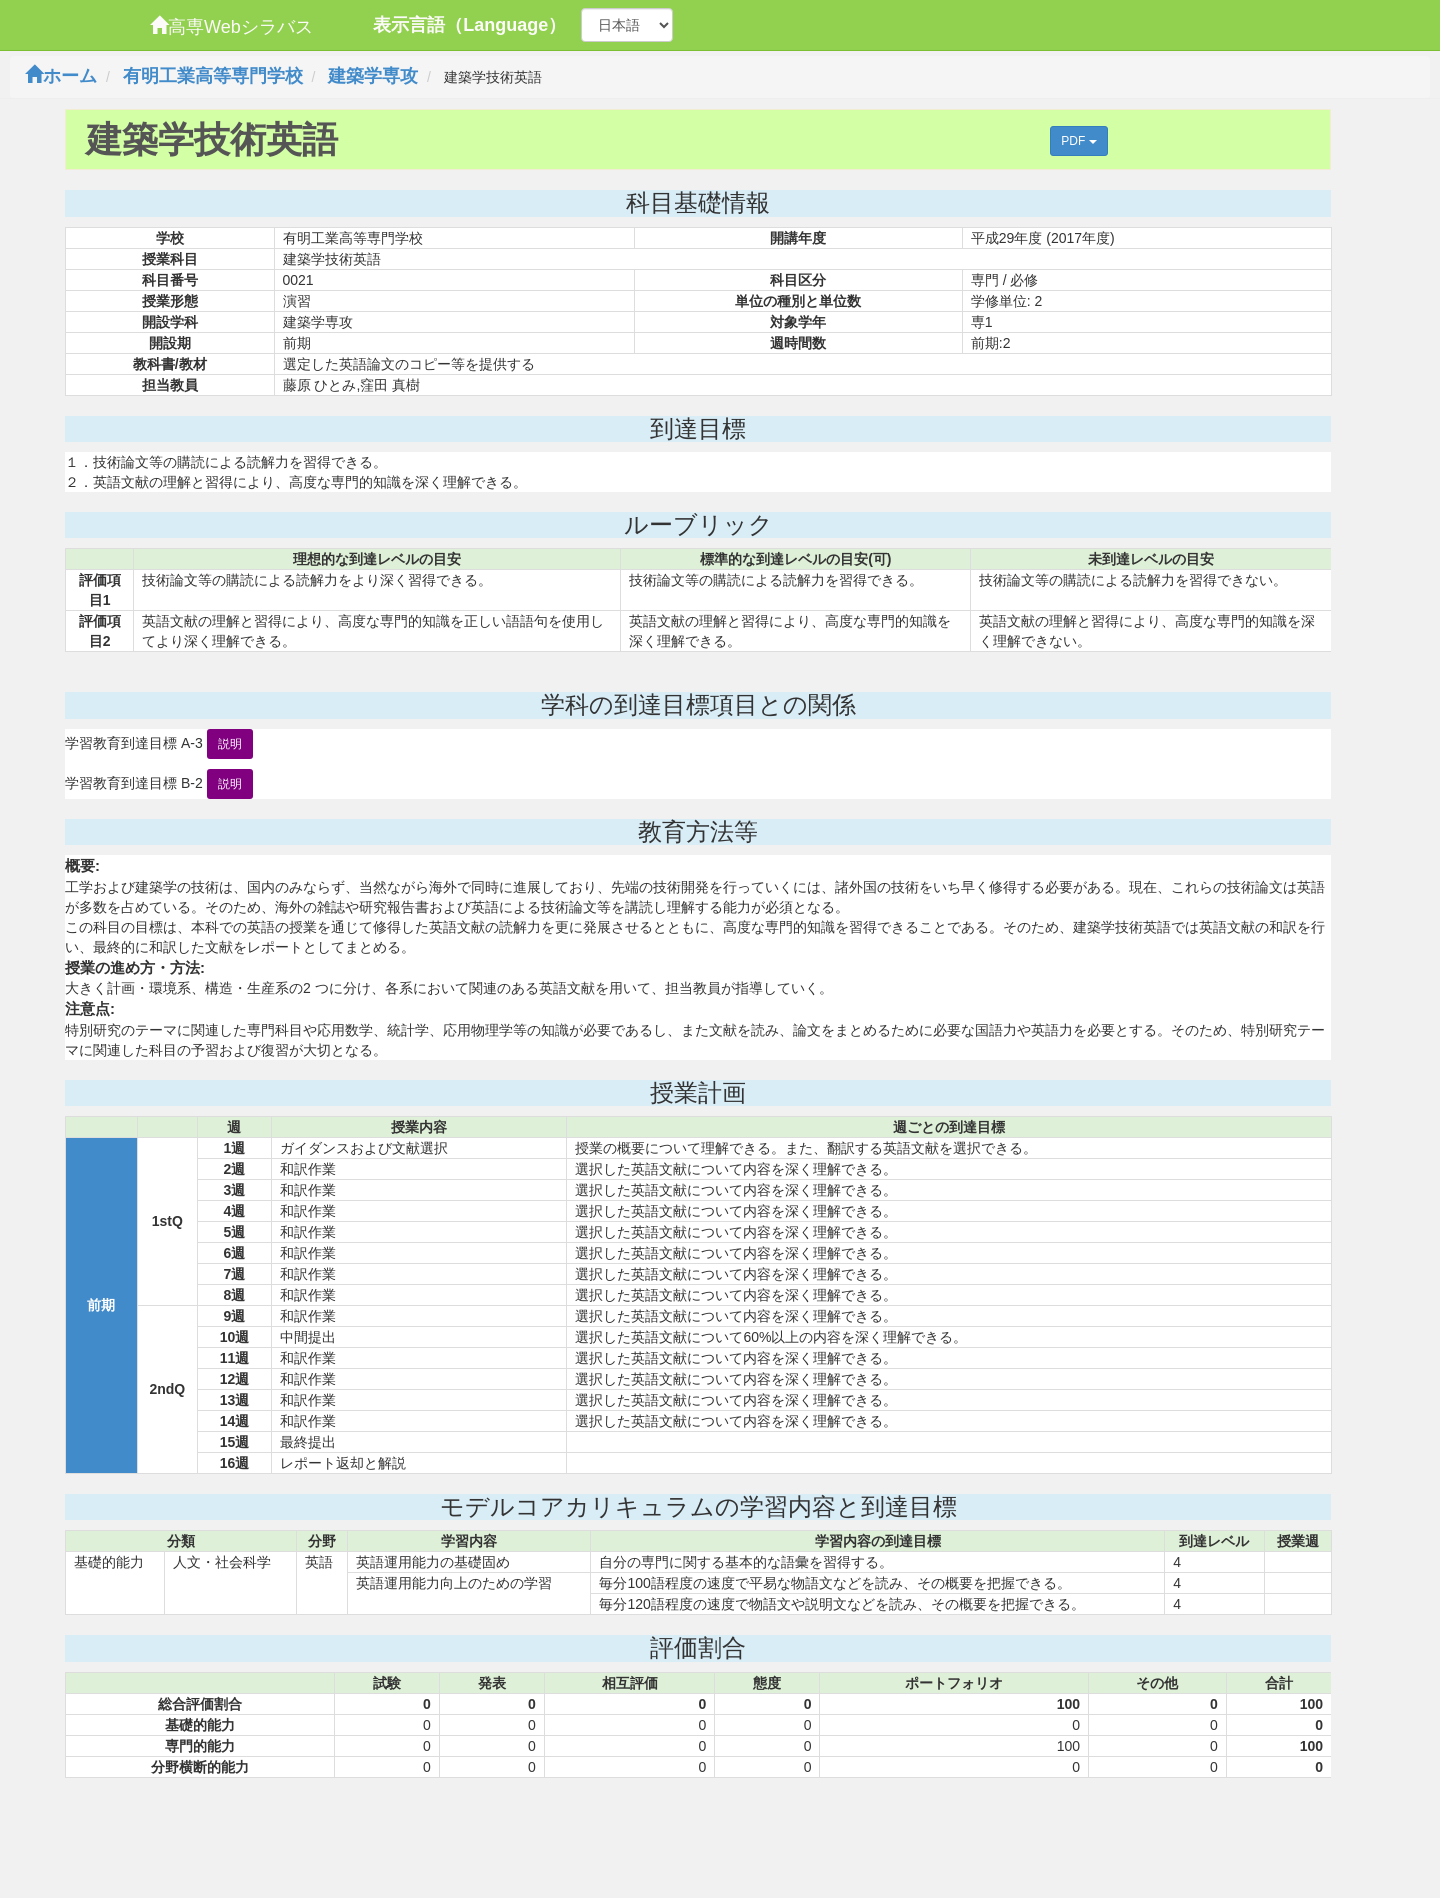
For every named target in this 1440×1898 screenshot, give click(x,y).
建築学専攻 (373, 76)
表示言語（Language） (469, 25)
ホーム (61, 76)
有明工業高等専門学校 (213, 76)
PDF (1078, 141)
